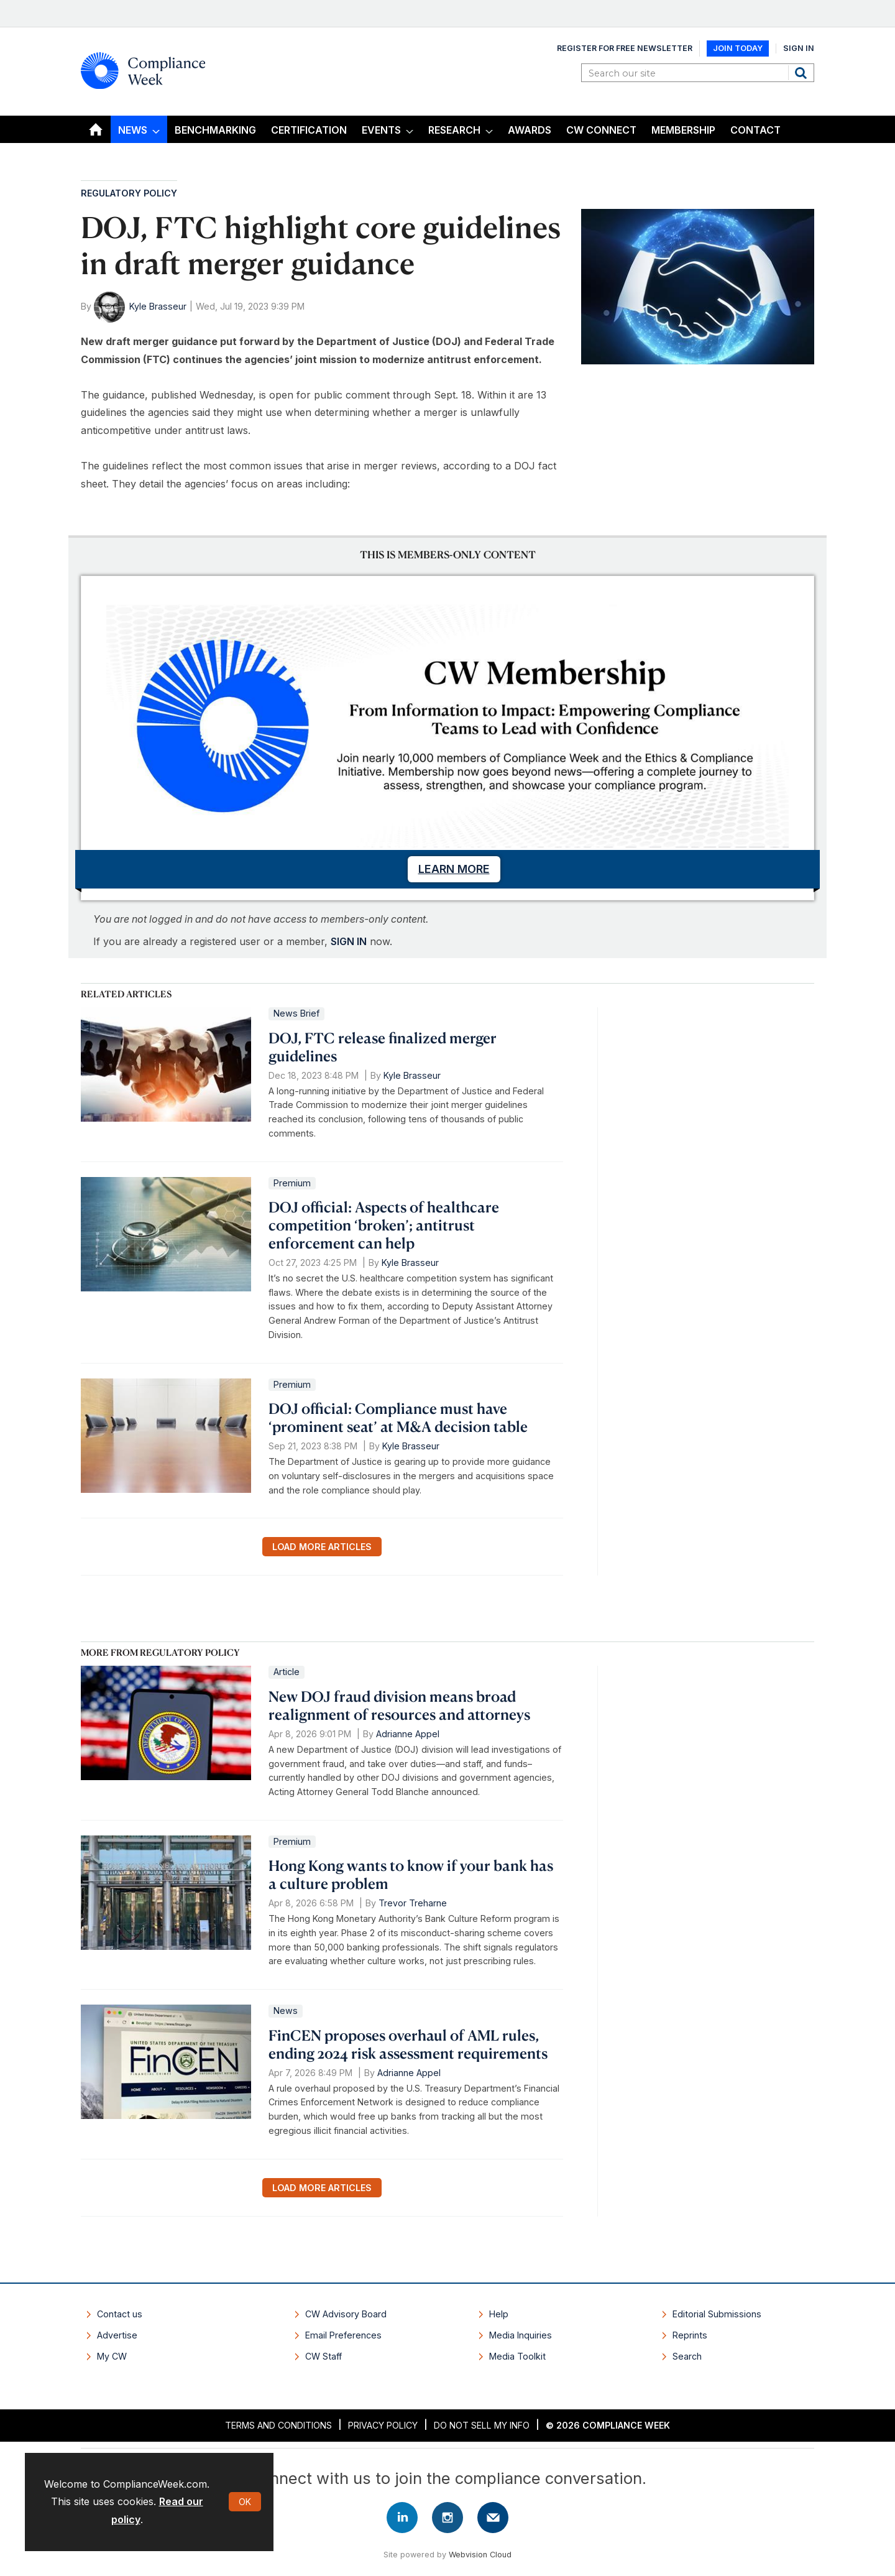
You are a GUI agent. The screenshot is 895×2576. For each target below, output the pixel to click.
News (285, 2010)
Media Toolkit (517, 2356)
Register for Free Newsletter (624, 48)
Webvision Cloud (480, 2554)
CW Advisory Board (346, 2314)
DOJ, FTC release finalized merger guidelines (382, 1046)
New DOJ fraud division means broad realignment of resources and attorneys (399, 1705)
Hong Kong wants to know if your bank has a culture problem (410, 1874)
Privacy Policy (383, 2425)
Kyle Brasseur (157, 306)
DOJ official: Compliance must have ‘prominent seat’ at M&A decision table (398, 1417)
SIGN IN (349, 941)
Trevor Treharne (413, 1903)
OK (245, 2501)
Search (802, 72)
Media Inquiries (520, 2335)
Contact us (119, 2314)
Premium (292, 1183)
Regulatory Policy (129, 193)
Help (498, 2314)
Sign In (798, 48)
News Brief (296, 1013)
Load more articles (322, 1546)
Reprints (689, 2335)
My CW (112, 2356)
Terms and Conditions (278, 2425)
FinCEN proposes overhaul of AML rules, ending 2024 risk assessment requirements (408, 2044)
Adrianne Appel (407, 1734)
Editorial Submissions (716, 2314)
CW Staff (323, 2356)
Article (286, 1671)
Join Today (738, 48)
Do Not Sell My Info (482, 2425)
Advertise (117, 2335)
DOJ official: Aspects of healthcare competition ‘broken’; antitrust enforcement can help (383, 1225)
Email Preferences (343, 2335)
